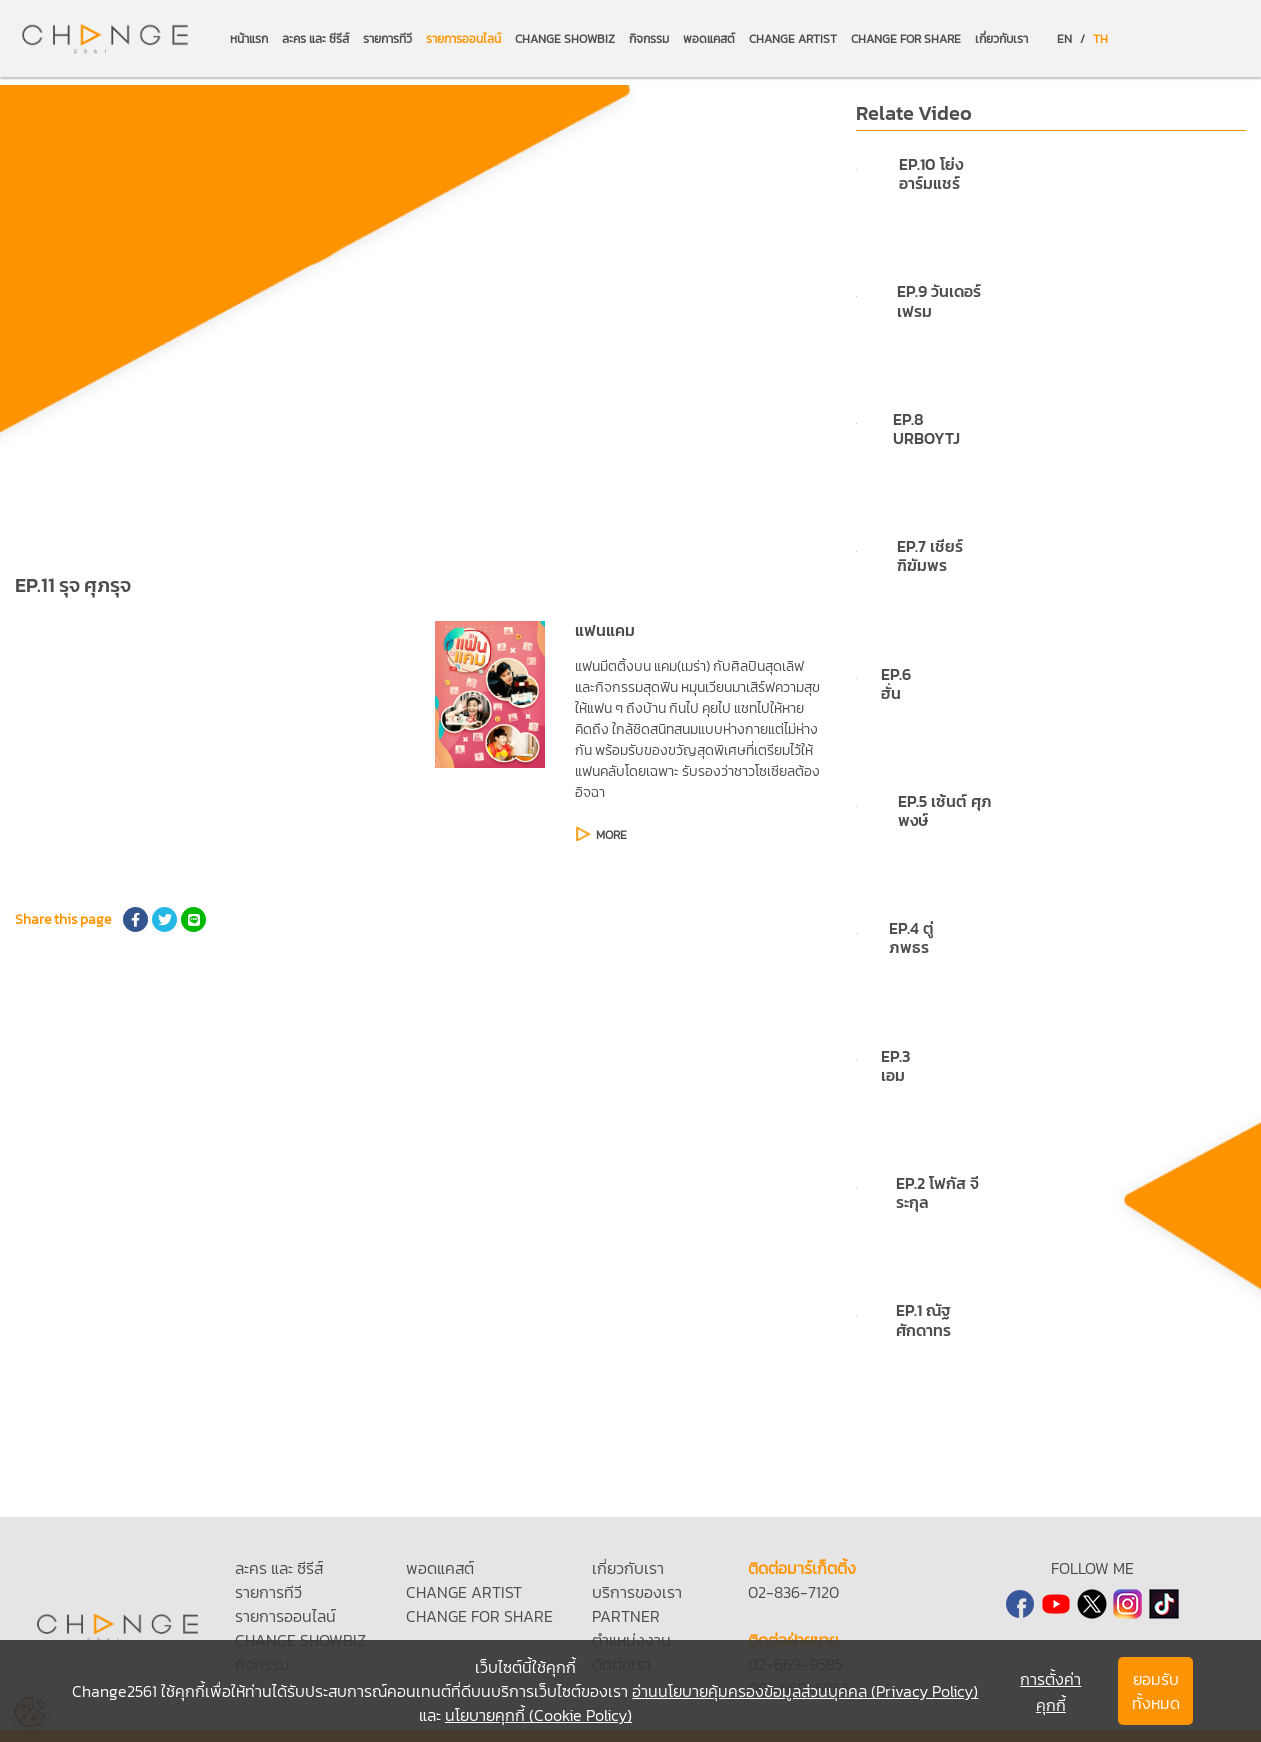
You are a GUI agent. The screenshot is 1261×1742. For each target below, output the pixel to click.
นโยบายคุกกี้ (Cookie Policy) (538, 1715)
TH (1100, 39)
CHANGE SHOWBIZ (565, 39)
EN (1064, 39)
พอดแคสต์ (709, 39)
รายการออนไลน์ (463, 39)
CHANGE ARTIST (793, 39)
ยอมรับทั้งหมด (1156, 1691)
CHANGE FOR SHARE (906, 39)
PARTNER (626, 1616)
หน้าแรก (249, 39)
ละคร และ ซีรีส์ (315, 39)
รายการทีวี (387, 39)
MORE (611, 835)
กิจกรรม (649, 39)
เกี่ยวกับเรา (1001, 39)
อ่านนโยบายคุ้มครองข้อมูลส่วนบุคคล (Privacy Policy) (805, 1691)
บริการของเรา (637, 1592)
